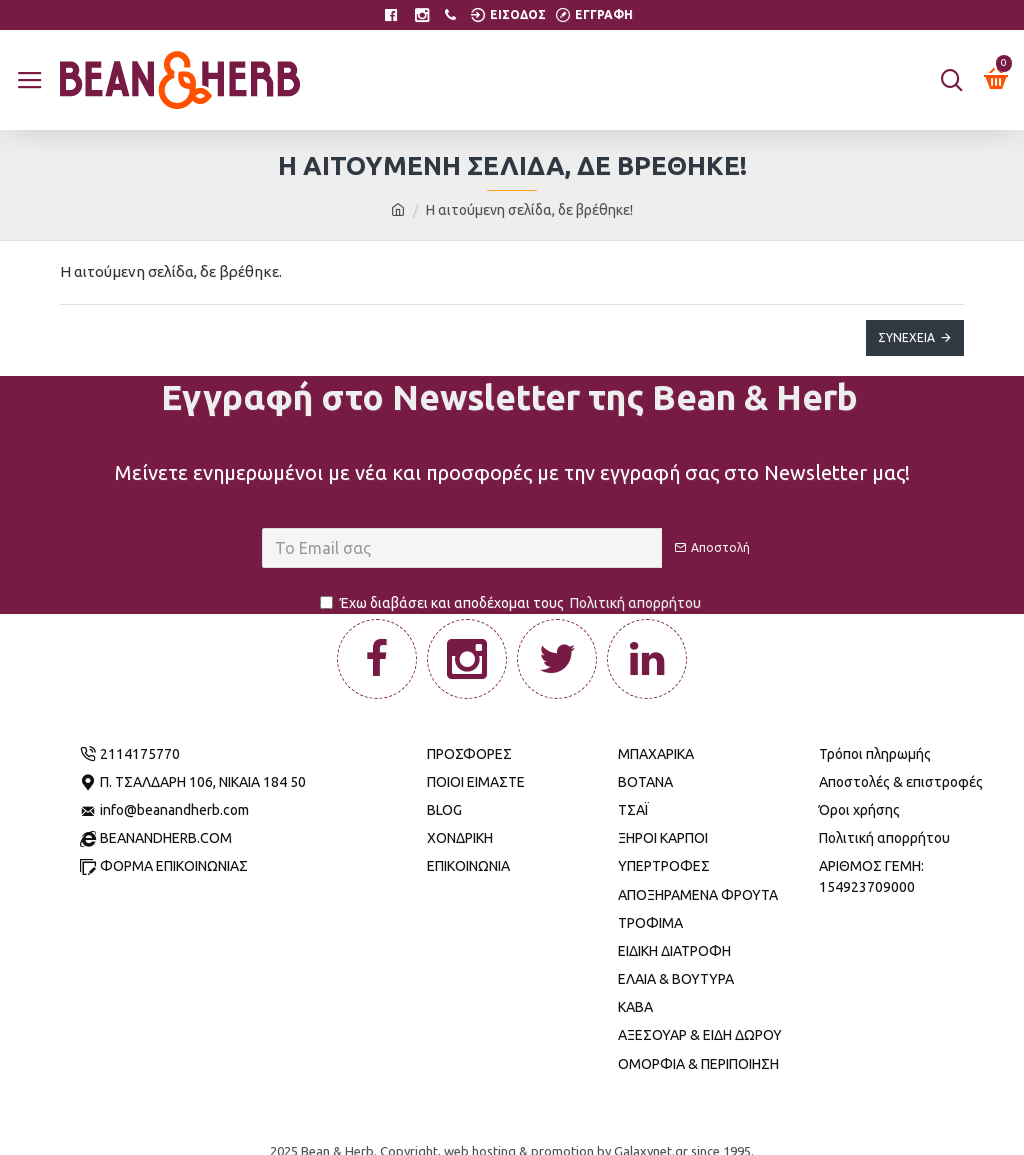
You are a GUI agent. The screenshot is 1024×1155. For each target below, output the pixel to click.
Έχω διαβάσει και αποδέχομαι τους (512, 603)
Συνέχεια (906, 337)
